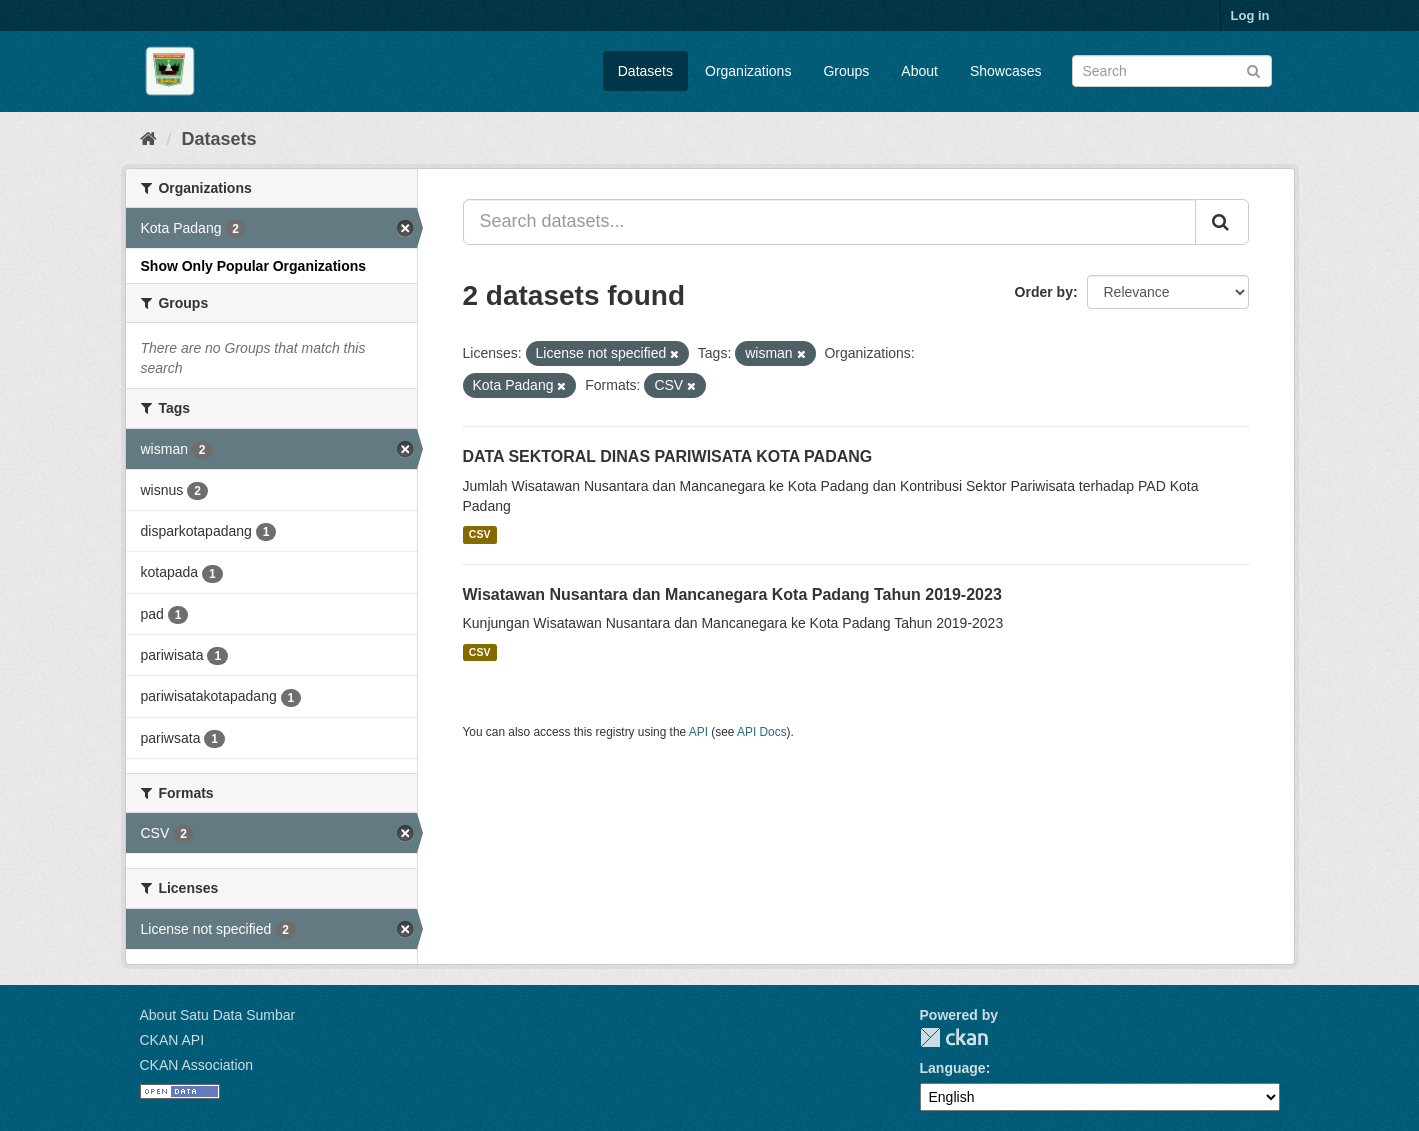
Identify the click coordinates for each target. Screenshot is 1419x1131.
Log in (1250, 15)
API (698, 732)
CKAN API (172, 1040)
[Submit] (1253, 69)
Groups (846, 71)
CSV (480, 535)
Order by (1044, 292)
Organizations (748, 71)
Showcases (1006, 71)
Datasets (645, 71)
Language (953, 1068)
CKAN (954, 1037)
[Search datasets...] (829, 222)
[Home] (148, 139)
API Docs (762, 732)
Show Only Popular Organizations (254, 266)
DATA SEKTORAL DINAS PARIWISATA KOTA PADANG (668, 456)
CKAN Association (197, 1065)
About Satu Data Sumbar (218, 1015)
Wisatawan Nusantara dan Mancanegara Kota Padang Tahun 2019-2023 (732, 594)
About (919, 71)
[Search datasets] (1172, 71)
